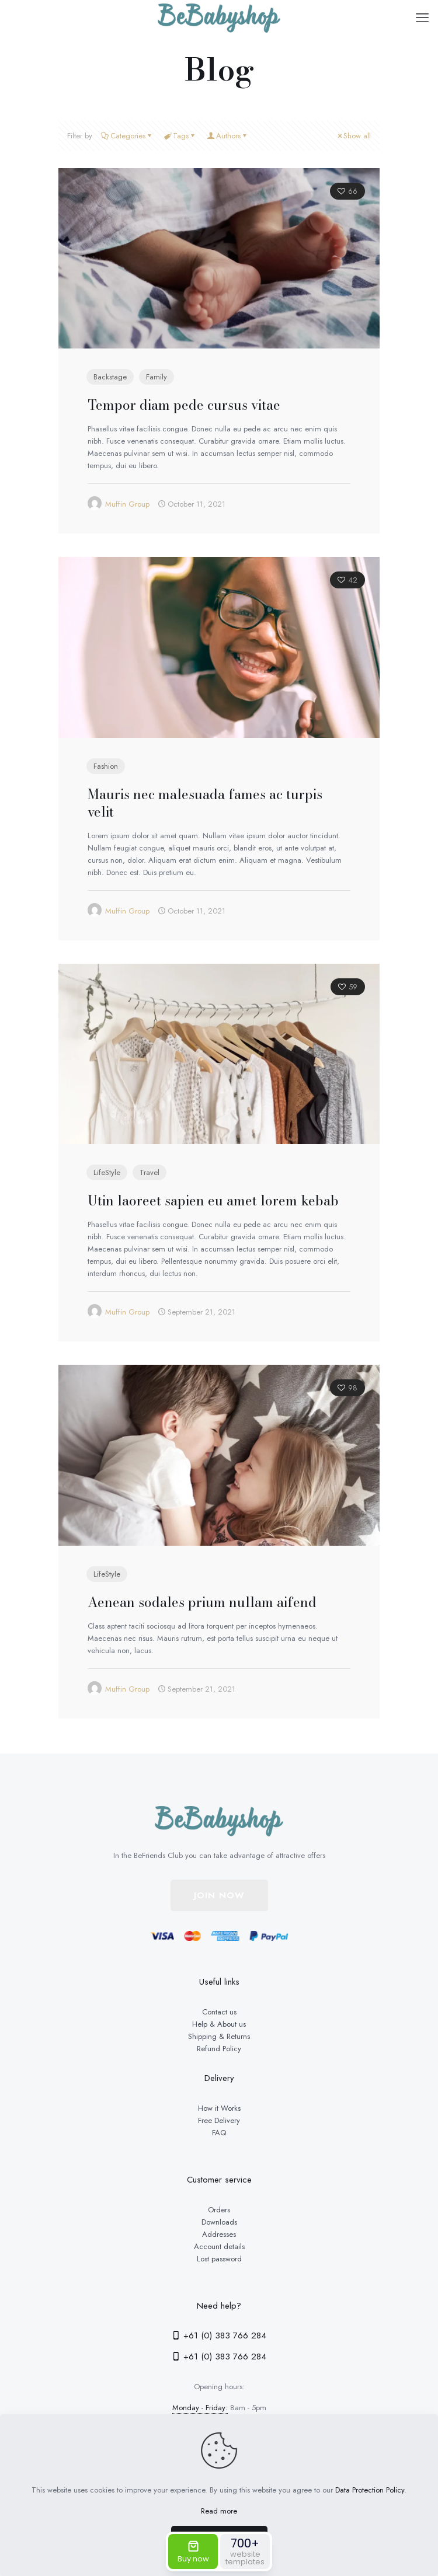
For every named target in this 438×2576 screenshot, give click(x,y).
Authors (227, 135)
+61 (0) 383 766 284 (219, 2335)
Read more (219, 2510)
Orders (219, 2209)
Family (156, 376)
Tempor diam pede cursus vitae (184, 405)
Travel (149, 1172)
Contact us (219, 2011)
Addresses (219, 2234)
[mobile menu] (422, 17)
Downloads (219, 2222)
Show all (353, 135)
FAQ (219, 2132)
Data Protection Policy (369, 2489)
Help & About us (219, 2024)
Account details (219, 2246)
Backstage (110, 376)
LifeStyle (106, 1172)
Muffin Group (127, 504)
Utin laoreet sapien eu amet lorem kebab (213, 1200)
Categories (127, 135)
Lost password (219, 2258)
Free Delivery (219, 2120)
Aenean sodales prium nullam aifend (202, 1602)
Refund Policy (219, 2048)
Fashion (105, 766)
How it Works (219, 2108)
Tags (180, 135)
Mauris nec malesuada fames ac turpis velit (205, 803)
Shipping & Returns (219, 2036)
